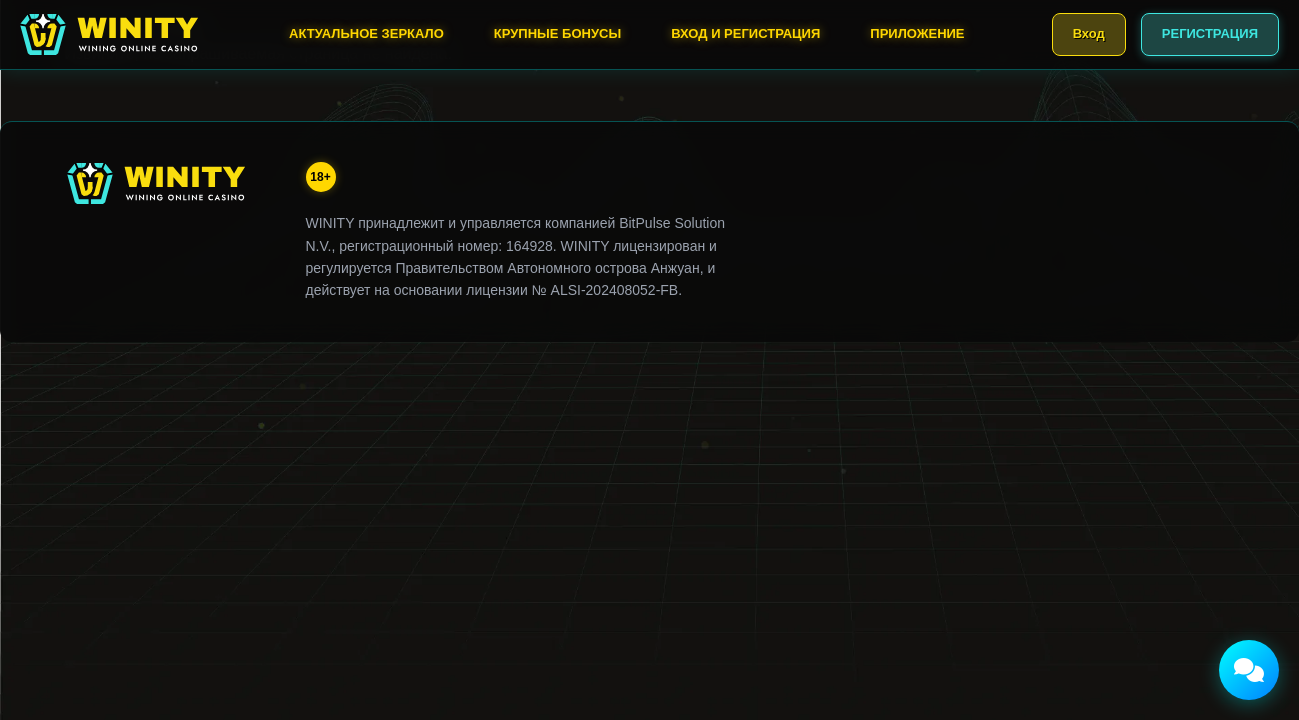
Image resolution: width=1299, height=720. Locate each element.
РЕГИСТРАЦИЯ (1210, 33)
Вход (1089, 33)
